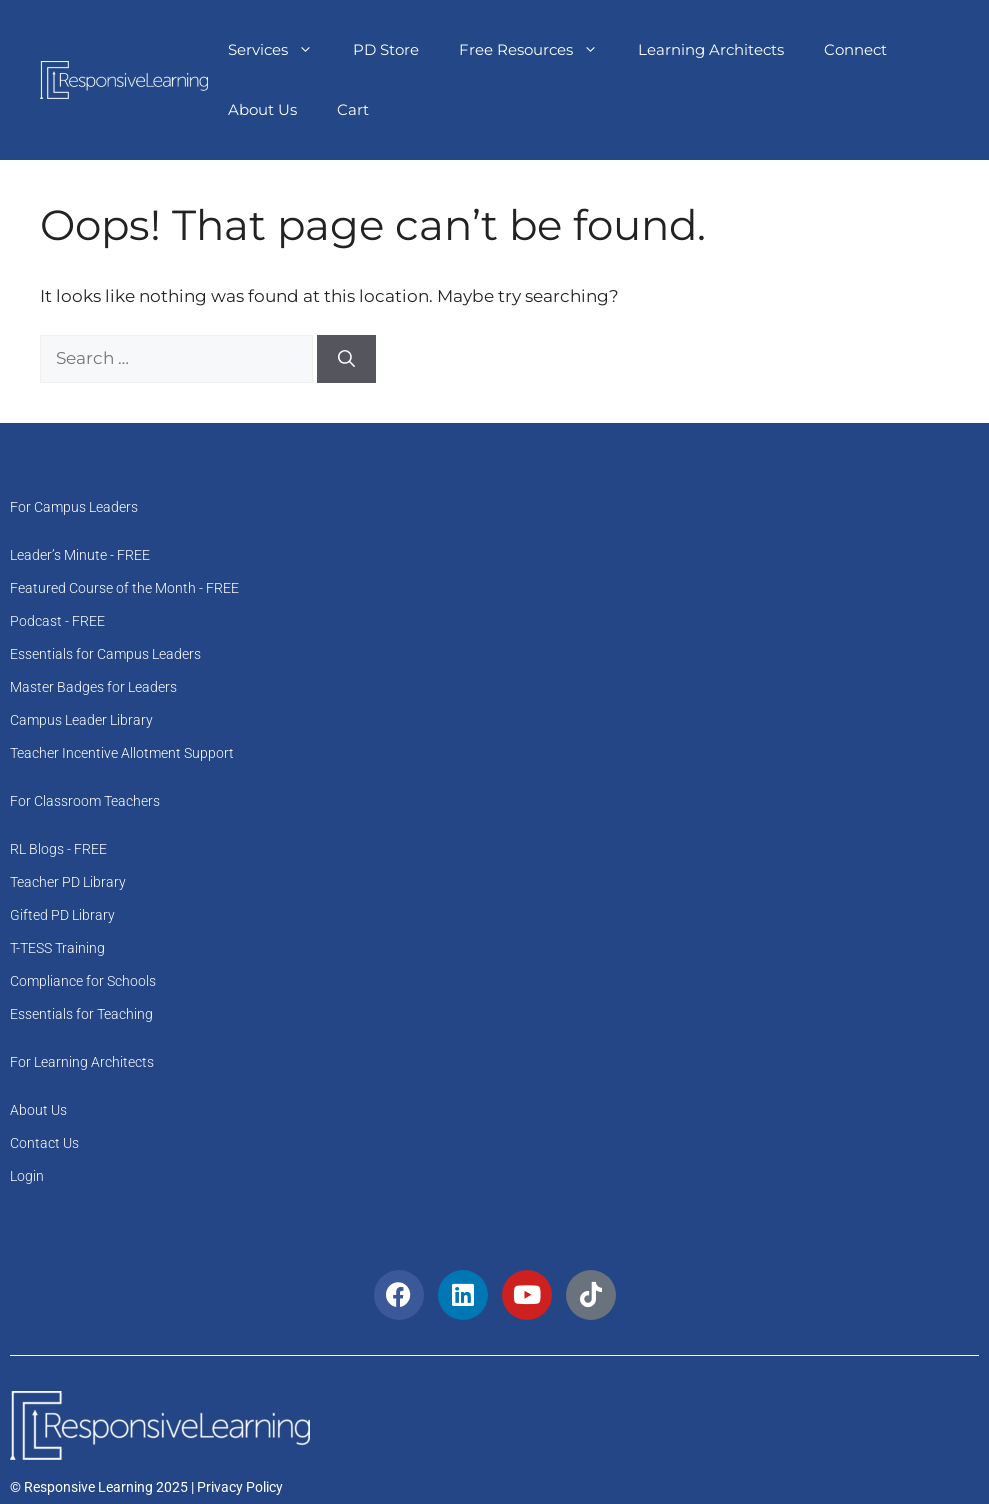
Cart (353, 109)
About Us (262, 109)
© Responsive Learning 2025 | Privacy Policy (146, 1487)
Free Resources (538, 50)
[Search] (346, 359)
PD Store (386, 49)
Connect (855, 49)
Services (280, 50)
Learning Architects (711, 49)
